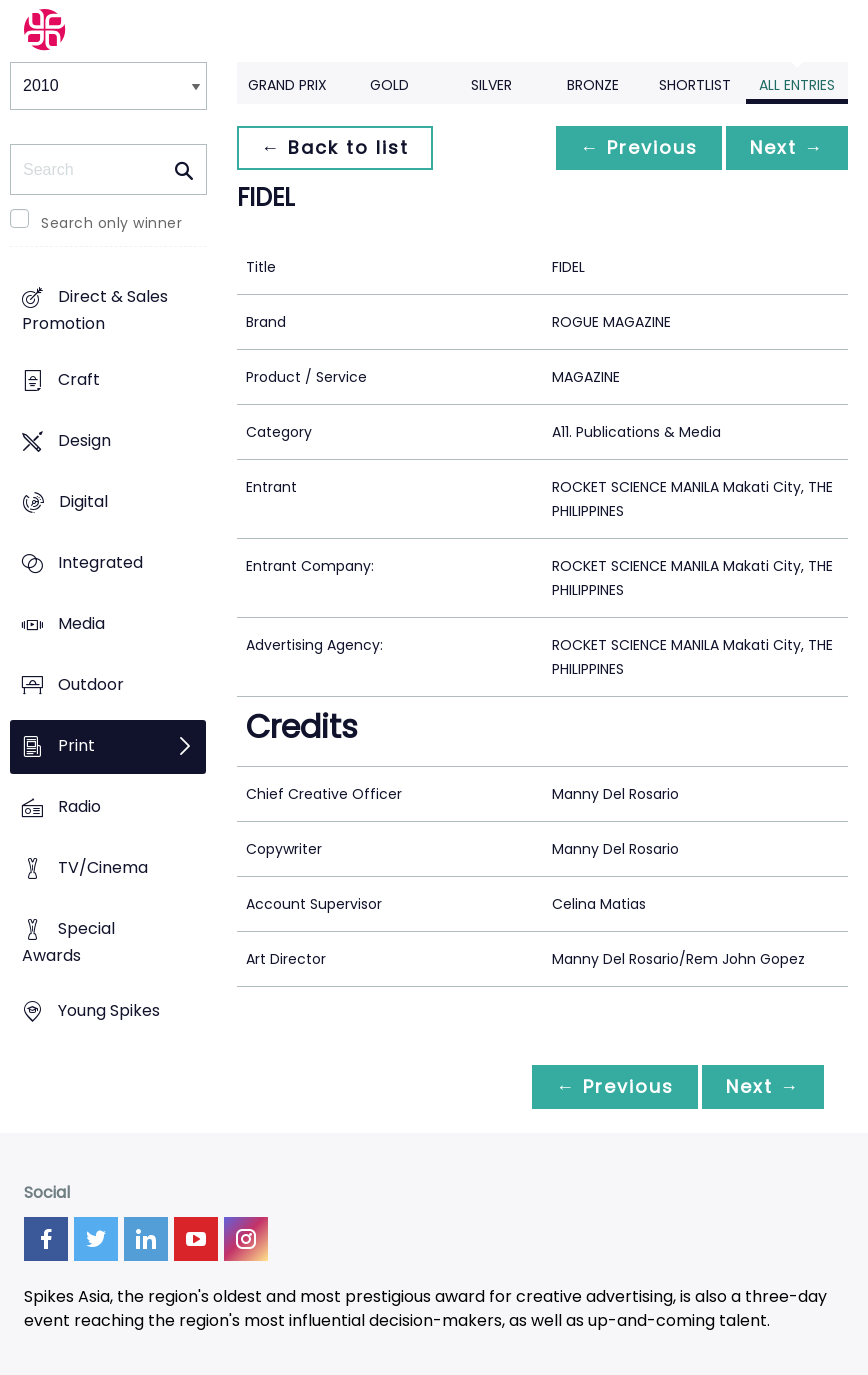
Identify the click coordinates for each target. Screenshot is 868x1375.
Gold (389, 85)
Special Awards (68, 942)
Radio (79, 806)
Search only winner (111, 223)
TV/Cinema (103, 867)
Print (76, 745)
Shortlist (695, 85)
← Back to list (335, 147)
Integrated (100, 562)
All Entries (797, 85)
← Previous (639, 147)
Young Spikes (109, 1011)
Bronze (593, 85)
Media (81, 623)
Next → (787, 147)
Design (84, 440)
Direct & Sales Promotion (95, 310)
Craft (79, 379)
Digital (83, 501)
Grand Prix (287, 85)
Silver (491, 85)
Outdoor (91, 684)
